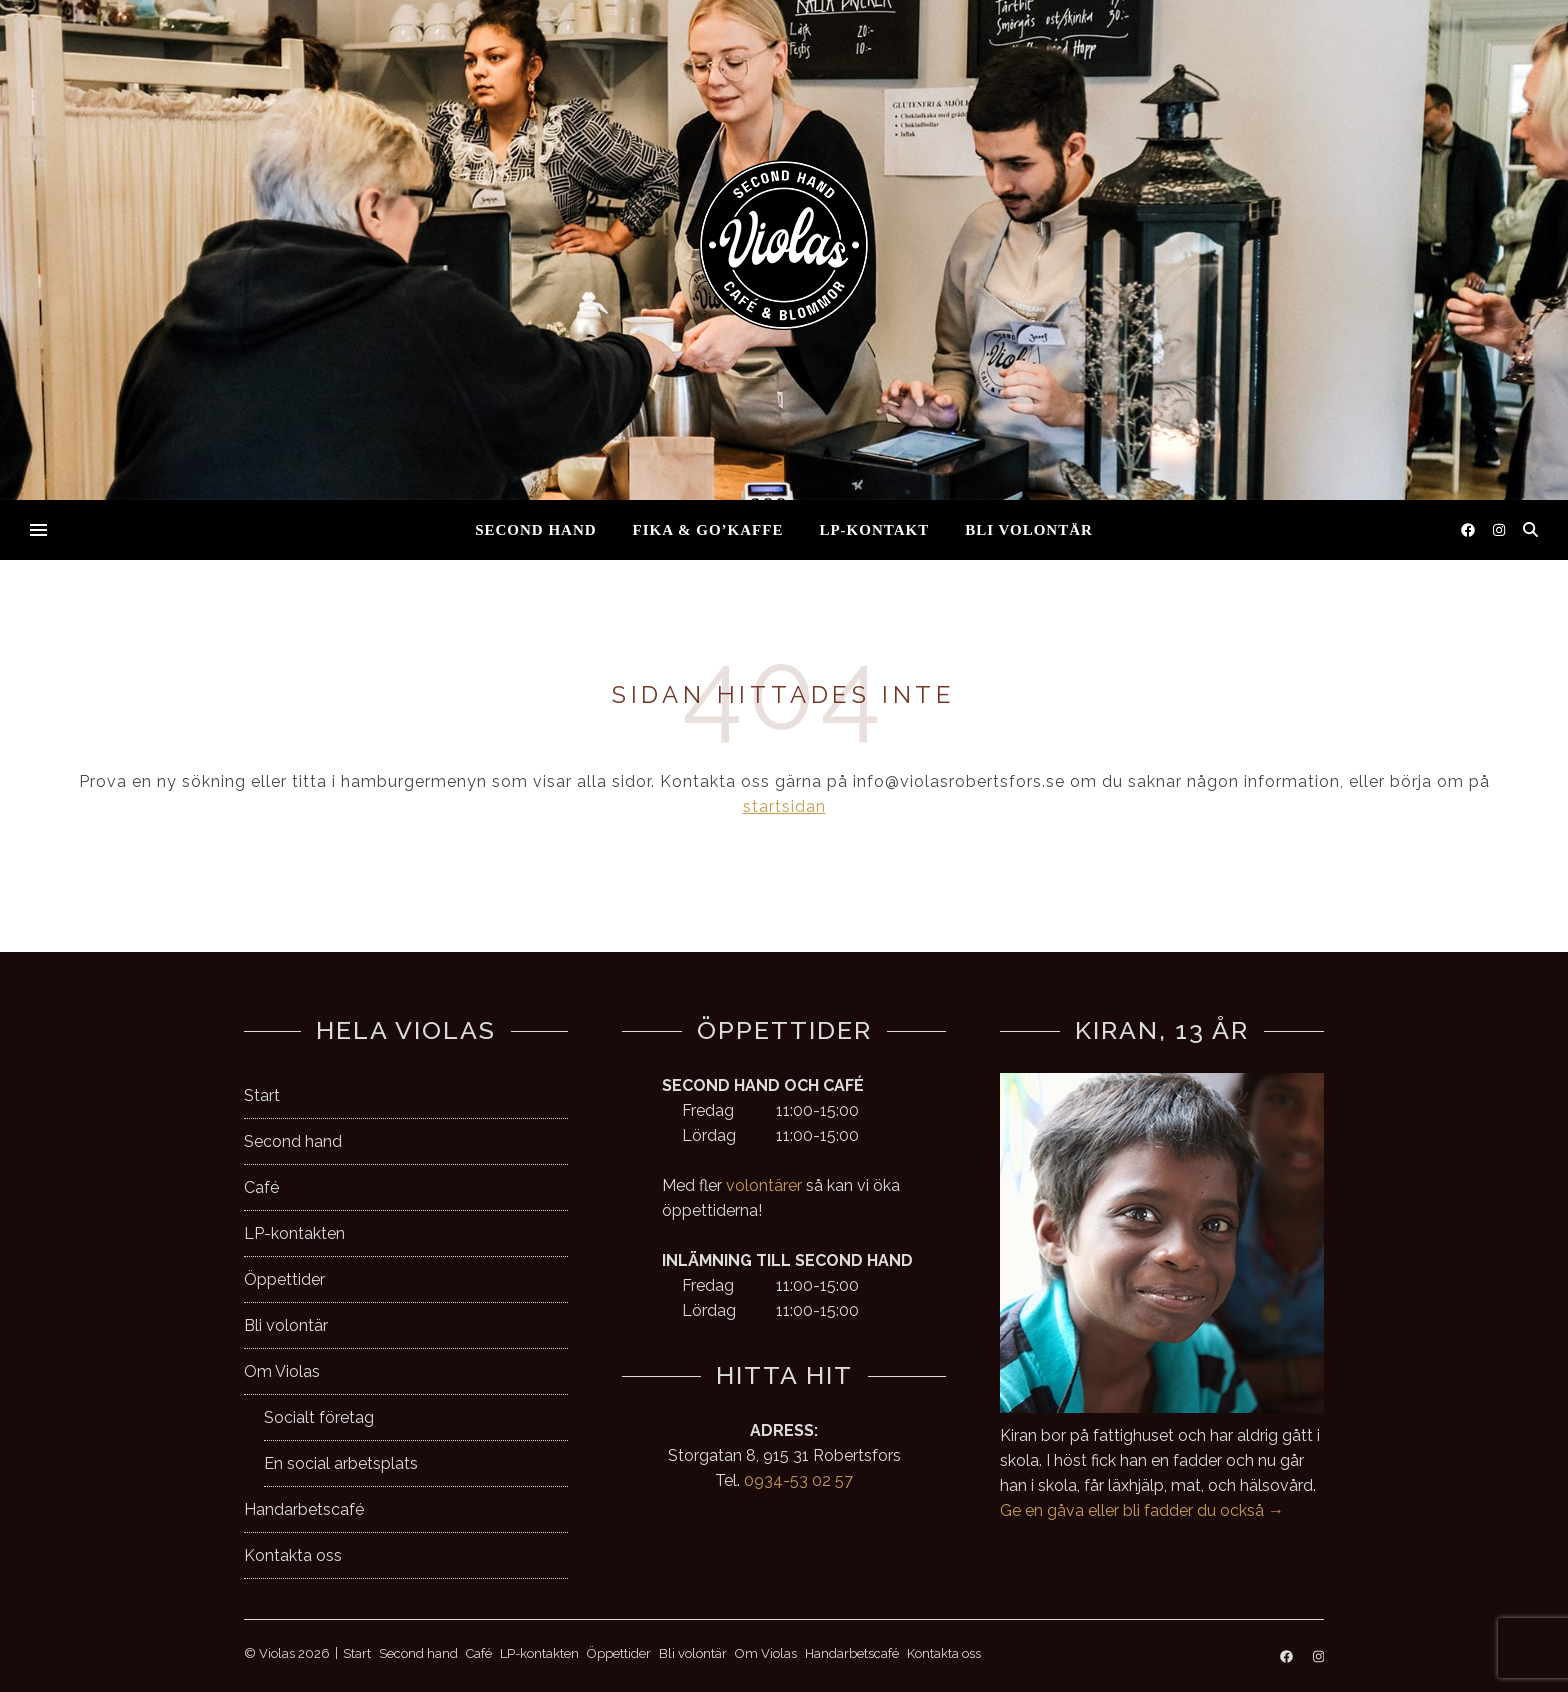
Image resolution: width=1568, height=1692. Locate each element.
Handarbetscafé (304, 1509)
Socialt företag (319, 1417)
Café (261, 1187)
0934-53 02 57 (798, 1480)
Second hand (535, 530)
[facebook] (1470, 530)
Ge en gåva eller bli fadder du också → (1142, 1510)
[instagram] (1499, 530)
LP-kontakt (874, 530)
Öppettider (284, 1279)
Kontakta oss (293, 1555)
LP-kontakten (294, 1233)
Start (262, 1095)
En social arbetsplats (341, 1463)
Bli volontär (1029, 530)
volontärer (764, 1185)
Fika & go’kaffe (708, 530)
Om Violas (282, 1371)
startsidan (784, 806)
